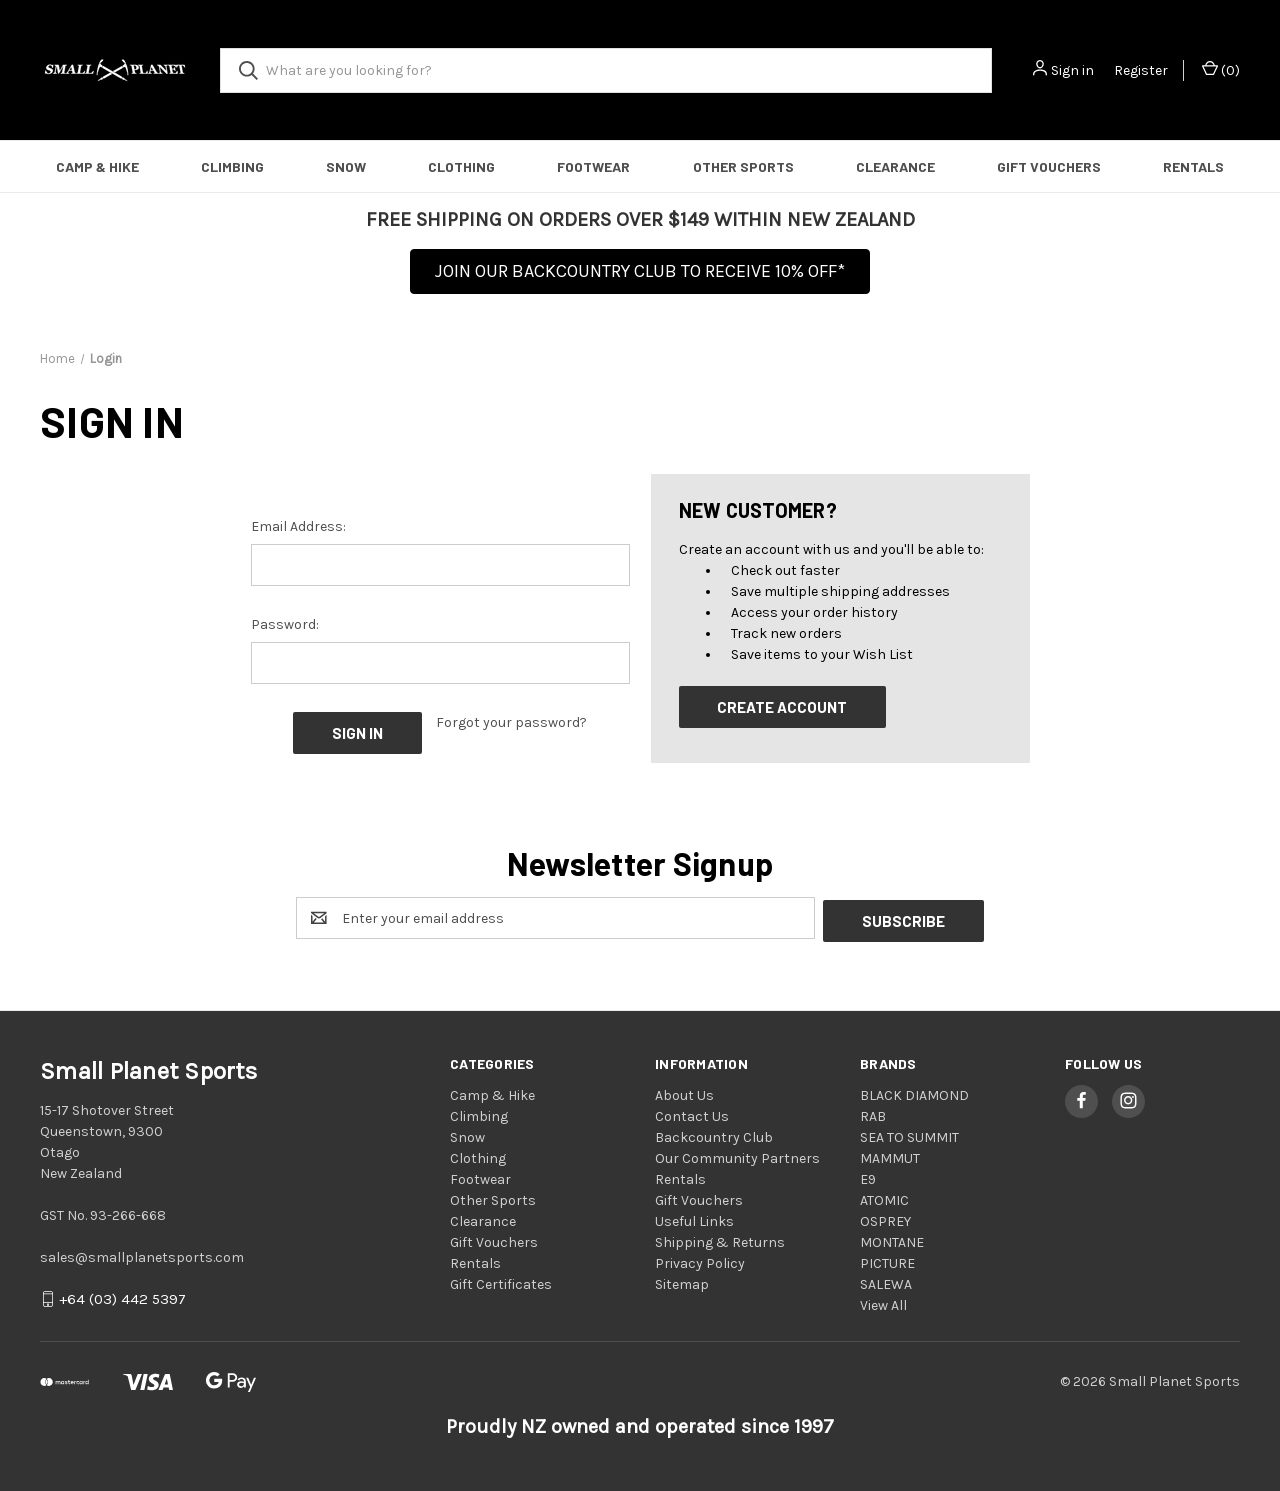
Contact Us (692, 1113)
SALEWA (886, 1281)
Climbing (232, 166)
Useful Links (694, 1218)
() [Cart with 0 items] (1221, 69)
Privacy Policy (700, 1260)
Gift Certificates (501, 1281)
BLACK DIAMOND (914, 1092)
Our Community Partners (737, 1155)
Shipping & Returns (720, 1239)
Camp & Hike (97, 166)
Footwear (593, 166)
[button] (640, 277)
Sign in (1072, 70)
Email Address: (298, 526)
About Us (684, 1092)
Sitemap (682, 1281)
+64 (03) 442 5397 (122, 1297)
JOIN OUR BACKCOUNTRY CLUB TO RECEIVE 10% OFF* (640, 271)
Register (1141, 70)
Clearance (895, 166)
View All (883, 1302)
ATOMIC (884, 1197)
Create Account (782, 707)
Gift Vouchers (1049, 166)
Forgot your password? (511, 722)
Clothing (461, 166)
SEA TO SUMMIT (909, 1134)
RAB (873, 1113)
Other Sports (743, 166)
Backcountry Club (714, 1134)
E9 (868, 1176)
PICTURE (887, 1260)
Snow (346, 166)
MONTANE (892, 1239)
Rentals (1193, 166)
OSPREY (885, 1218)
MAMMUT (890, 1155)
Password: (285, 624)
